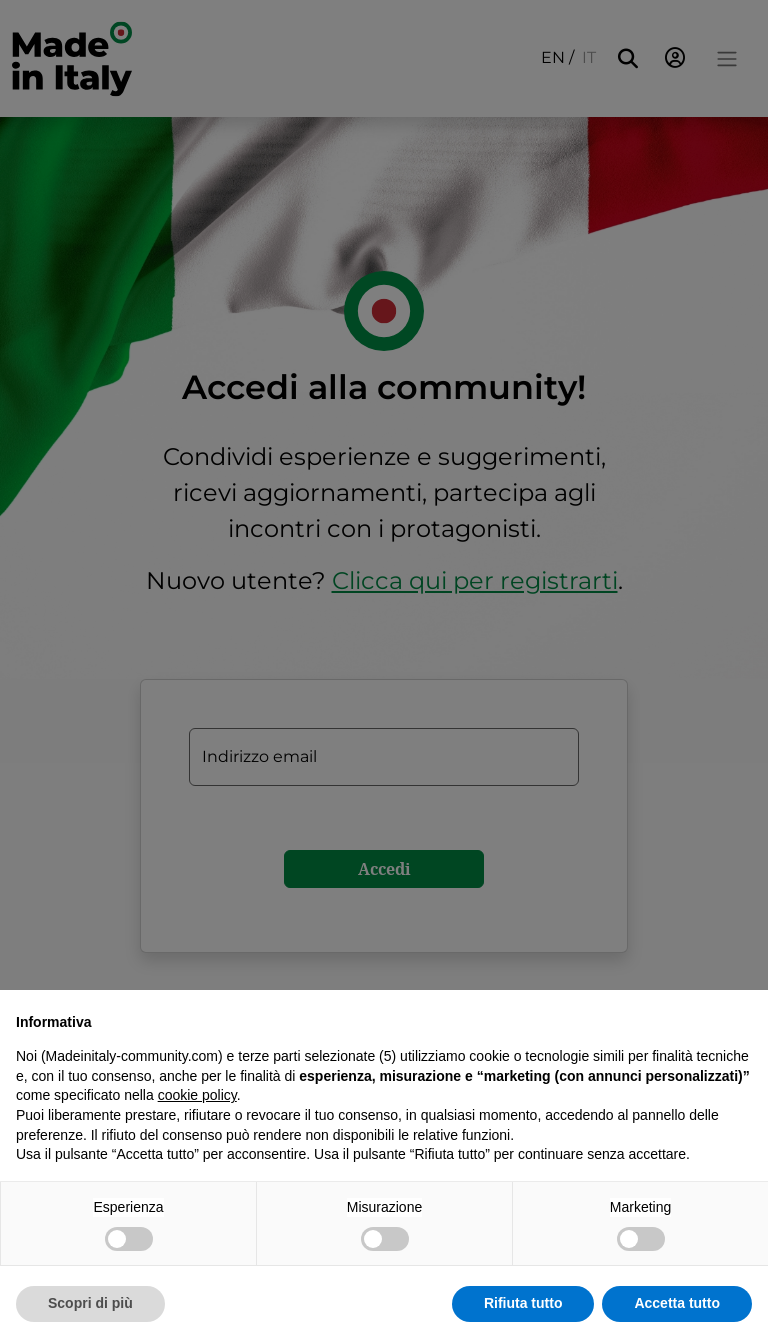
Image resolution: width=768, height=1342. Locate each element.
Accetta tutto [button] (677, 1303)
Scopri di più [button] (90, 1303)
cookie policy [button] (197, 1095)
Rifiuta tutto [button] (523, 1303)
